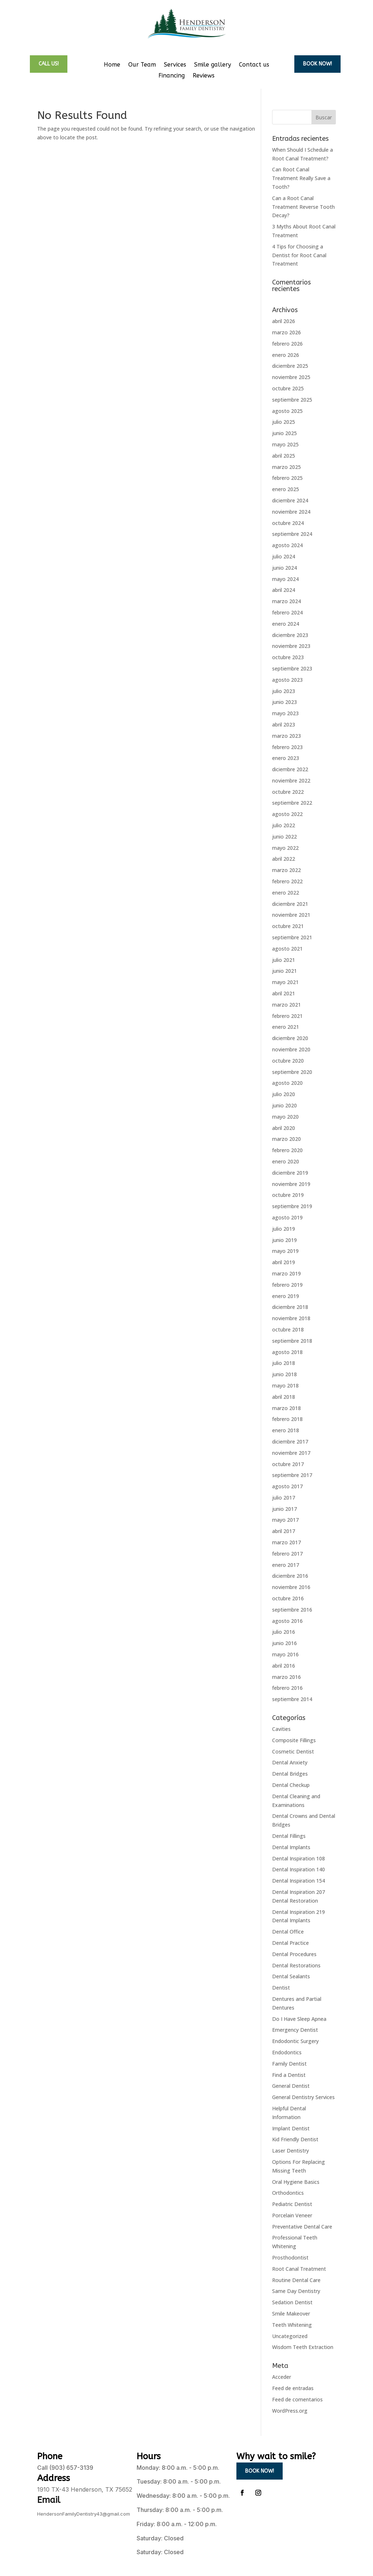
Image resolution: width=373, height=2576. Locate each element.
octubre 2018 (288, 1329)
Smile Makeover (291, 2313)
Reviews (204, 76)
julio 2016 (283, 1631)
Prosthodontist (290, 2257)
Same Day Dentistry (296, 2291)
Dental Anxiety (289, 1762)
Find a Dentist (289, 2074)
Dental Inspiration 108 (298, 1858)
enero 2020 (285, 1161)
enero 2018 (285, 1430)
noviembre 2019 (291, 1183)
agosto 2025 (287, 410)
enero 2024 (285, 623)
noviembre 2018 (291, 1318)
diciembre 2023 (290, 635)
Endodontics (287, 2052)
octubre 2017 (288, 1464)
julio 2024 (283, 556)
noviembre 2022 (291, 780)
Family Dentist (289, 2063)
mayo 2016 (285, 1654)
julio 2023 (283, 691)
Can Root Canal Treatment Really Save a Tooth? (301, 178)
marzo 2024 (286, 601)
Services (175, 65)
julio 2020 (283, 1094)
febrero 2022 (287, 881)
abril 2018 (283, 1396)
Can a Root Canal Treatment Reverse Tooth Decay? (303, 207)
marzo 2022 (286, 870)
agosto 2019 (287, 1217)
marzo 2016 (286, 1676)
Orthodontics (288, 2192)
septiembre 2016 (292, 1609)
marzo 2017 (286, 1542)
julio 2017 (283, 1497)
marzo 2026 (286, 332)
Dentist (281, 1987)
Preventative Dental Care (302, 2226)
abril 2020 (283, 1127)
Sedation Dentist (292, 2302)
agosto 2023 (287, 679)
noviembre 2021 (291, 914)
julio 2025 (283, 421)
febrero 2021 (287, 1015)
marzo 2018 (286, 1408)
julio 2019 (283, 1228)
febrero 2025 (287, 477)
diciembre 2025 (290, 365)
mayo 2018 (285, 1385)
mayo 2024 (285, 579)
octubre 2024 (288, 522)
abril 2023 (283, 724)
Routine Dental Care (296, 2280)
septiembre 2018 (292, 1340)
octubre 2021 (288, 926)
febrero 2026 (287, 343)
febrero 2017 (287, 1553)
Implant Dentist (291, 2128)
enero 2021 (285, 1026)
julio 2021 (283, 959)
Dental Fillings (289, 1835)
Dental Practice (290, 1942)
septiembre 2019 (292, 1206)
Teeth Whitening (292, 2324)
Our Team (142, 65)
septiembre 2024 (292, 533)
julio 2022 (283, 825)
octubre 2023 (288, 657)
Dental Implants (291, 1847)
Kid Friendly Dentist (295, 2139)
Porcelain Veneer (292, 2215)
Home (112, 65)
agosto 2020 (287, 1082)
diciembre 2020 (290, 1038)
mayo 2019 (285, 1250)
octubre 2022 (288, 791)
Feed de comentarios (297, 2399)
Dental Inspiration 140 (298, 1869)
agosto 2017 (287, 1486)
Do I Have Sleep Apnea (299, 2018)
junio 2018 (284, 1374)
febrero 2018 (287, 1419)
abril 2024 (283, 589)
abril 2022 (283, 858)
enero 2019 (285, 1296)
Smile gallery (212, 65)
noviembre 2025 (291, 377)
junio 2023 (284, 701)
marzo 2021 (286, 1004)
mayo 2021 (285, 982)
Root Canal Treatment (299, 2268)
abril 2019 (283, 1262)
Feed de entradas (293, 2388)
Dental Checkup (291, 1784)
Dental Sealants (291, 1976)
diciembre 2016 (290, 1575)
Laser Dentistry (290, 2150)
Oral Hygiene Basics (295, 2181)
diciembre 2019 (290, 1172)
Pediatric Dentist (292, 2204)
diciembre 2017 (290, 1441)
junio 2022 (284, 836)
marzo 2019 (286, 1273)
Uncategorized (289, 2336)
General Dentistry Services (303, 2097)
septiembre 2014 (292, 1699)
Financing (171, 76)
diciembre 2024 (290, 500)
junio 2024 (284, 567)
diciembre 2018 (290, 1306)
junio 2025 (284, 433)
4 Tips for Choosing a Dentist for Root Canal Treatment (299, 255)
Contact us (254, 65)
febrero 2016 (287, 1687)
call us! (49, 64)
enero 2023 (285, 758)
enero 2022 (285, 892)
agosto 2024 (287, 545)
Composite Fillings (294, 1740)
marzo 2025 (286, 466)
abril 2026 (283, 321)
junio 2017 (284, 1508)
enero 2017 (285, 1564)
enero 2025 (285, 489)
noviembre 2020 (291, 1049)
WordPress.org (289, 2410)
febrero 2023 (287, 747)
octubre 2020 (288, 1060)
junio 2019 (284, 1240)
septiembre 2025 (292, 399)
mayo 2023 (285, 713)
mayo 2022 (285, 847)
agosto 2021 (287, 948)
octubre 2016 (288, 1598)
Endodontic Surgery (295, 2041)
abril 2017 (283, 1531)
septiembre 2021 (292, 937)
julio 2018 (283, 1362)
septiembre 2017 (292, 1475)
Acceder (281, 2376)
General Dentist (291, 2085)
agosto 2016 (287, 1620)
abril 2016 (283, 1665)
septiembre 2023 (292, 668)
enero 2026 (285, 354)
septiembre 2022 (292, 802)
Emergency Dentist (295, 2029)
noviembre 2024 (291, 511)
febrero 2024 (287, 612)
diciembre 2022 (290, 769)
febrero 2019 (287, 1284)
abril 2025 (283, 455)
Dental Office (288, 1931)
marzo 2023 (286, 735)
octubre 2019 (288, 1194)
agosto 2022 (287, 814)
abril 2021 (283, 993)
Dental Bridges (290, 1773)
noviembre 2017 (291, 1452)
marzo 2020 (286, 1138)
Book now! (317, 64)
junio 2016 (284, 1643)
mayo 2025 (285, 444)
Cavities (281, 1728)
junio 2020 (284, 1105)
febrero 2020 (287, 1150)
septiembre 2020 (292, 1071)
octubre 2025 (288, 388)
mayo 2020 (285, 1116)
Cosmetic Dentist (293, 1751)
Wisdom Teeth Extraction (302, 2347)
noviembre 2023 (291, 645)
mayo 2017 (285, 1519)
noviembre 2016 (291, 1587)
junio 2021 (284, 970)
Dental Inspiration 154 (298, 1880)
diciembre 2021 (290, 903)
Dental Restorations (296, 1965)
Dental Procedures (294, 1954)
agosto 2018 (287, 1352)
